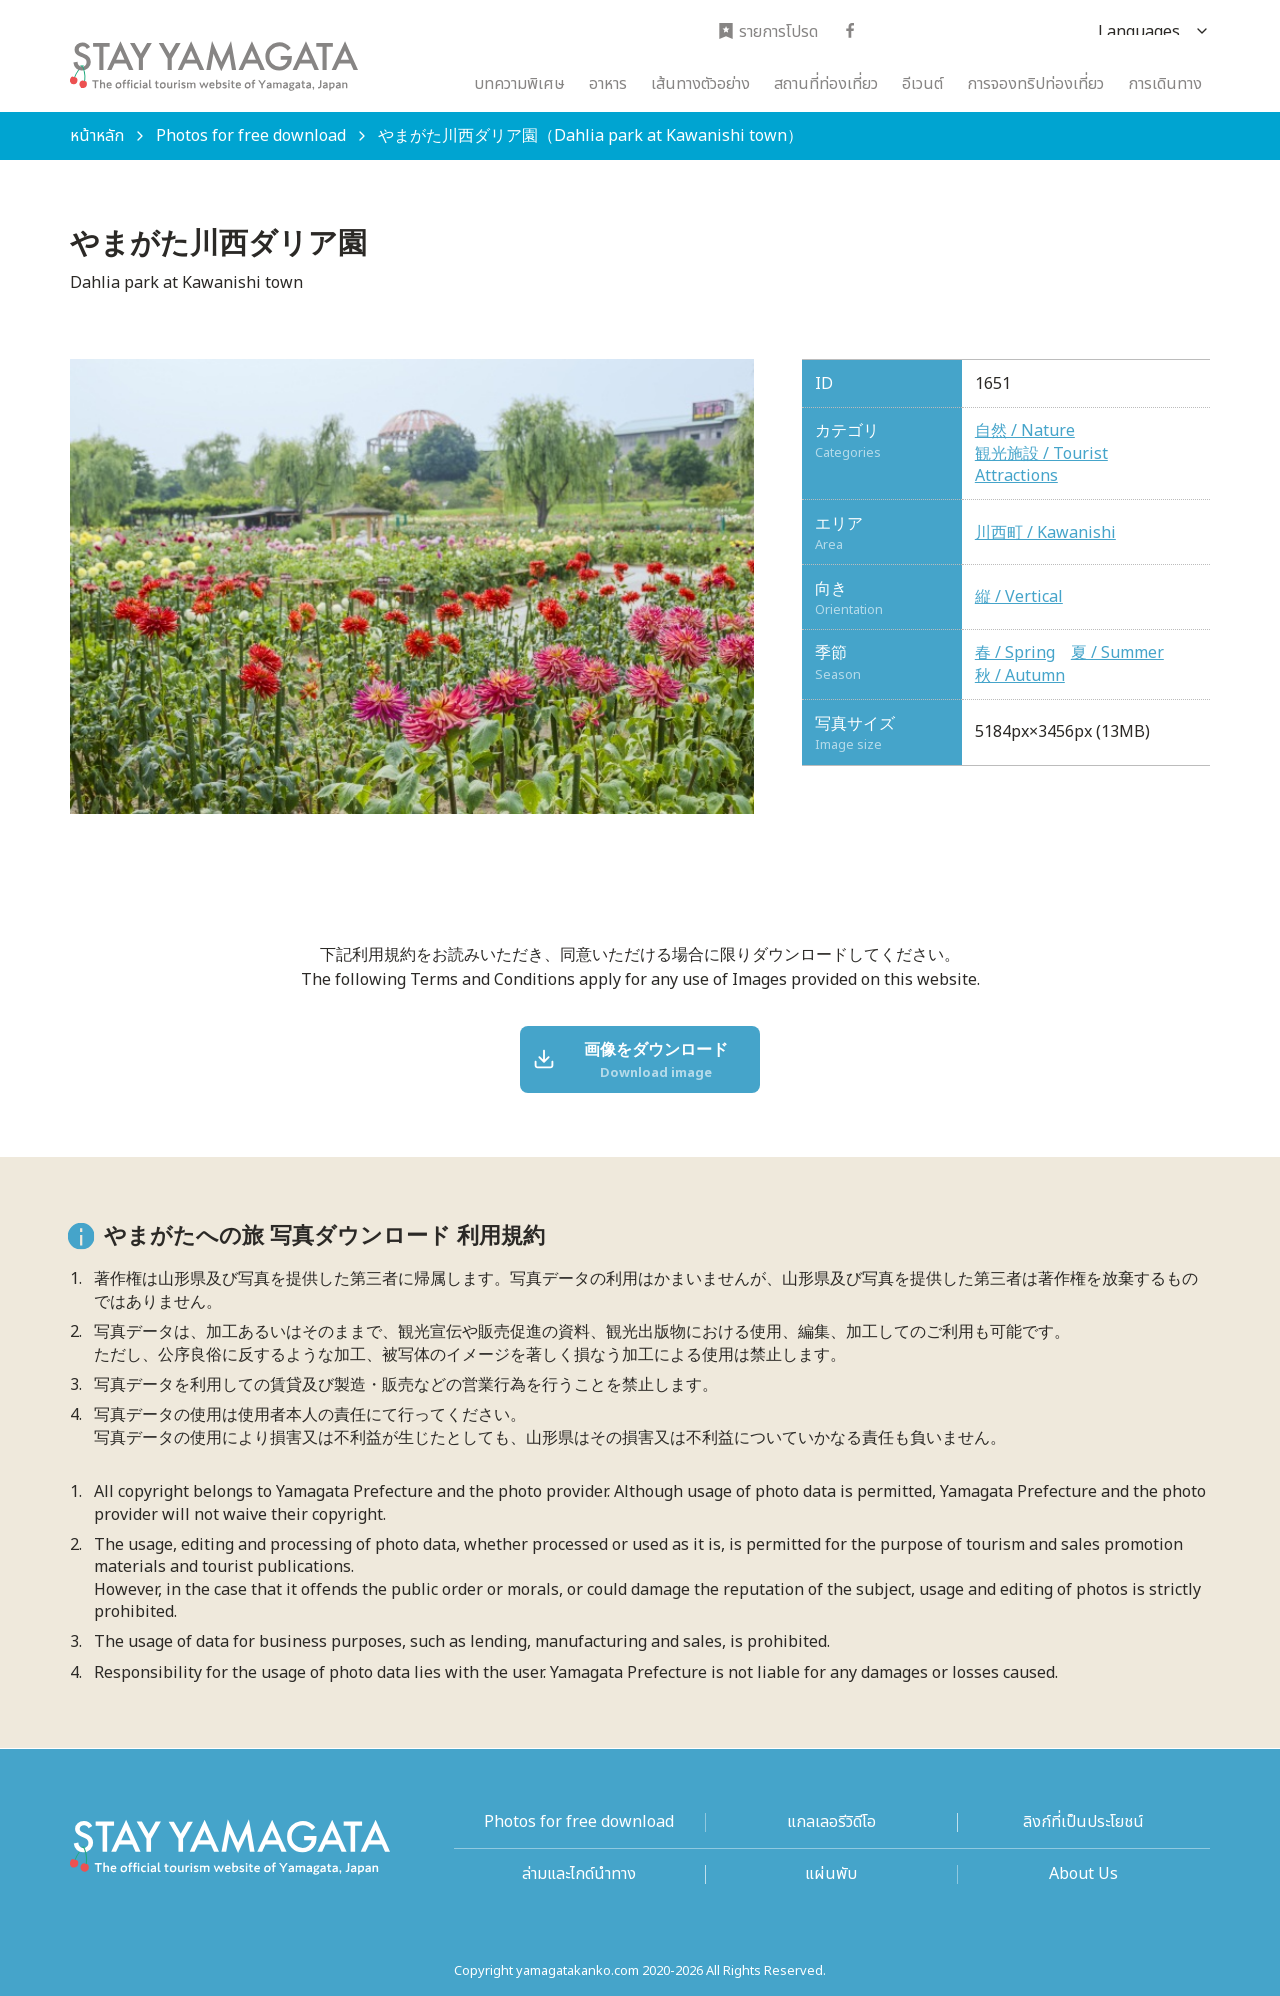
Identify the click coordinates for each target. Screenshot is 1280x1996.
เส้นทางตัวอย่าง (700, 84)
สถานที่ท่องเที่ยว (826, 84)
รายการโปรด (768, 32)
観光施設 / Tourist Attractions (1041, 465)
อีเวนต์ (922, 84)
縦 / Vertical (1019, 597)
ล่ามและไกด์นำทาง (579, 1874)
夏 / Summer (1117, 653)
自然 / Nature (1025, 431)
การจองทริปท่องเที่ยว (1035, 84)
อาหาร (608, 84)
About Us (1083, 1874)
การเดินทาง (1165, 84)
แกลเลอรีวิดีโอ (831, 1822)
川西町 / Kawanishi (1045, 533)
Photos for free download (251, 136)
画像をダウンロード (632, 1061)
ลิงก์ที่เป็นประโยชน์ (1083, 1822)
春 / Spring (1015, 653)
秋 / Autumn (1020, 676)
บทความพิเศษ (519, 84)
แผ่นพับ (831, 1874)
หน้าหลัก (97, 136)
